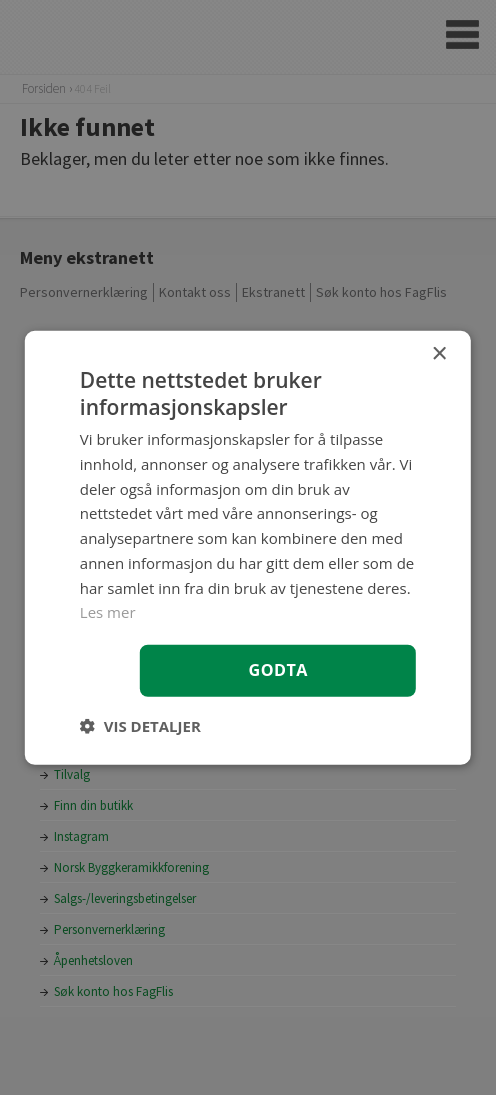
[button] (140, 726)
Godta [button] (278, 670)
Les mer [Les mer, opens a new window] (108, 612)
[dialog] (248, 547)
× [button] (438, 353)
